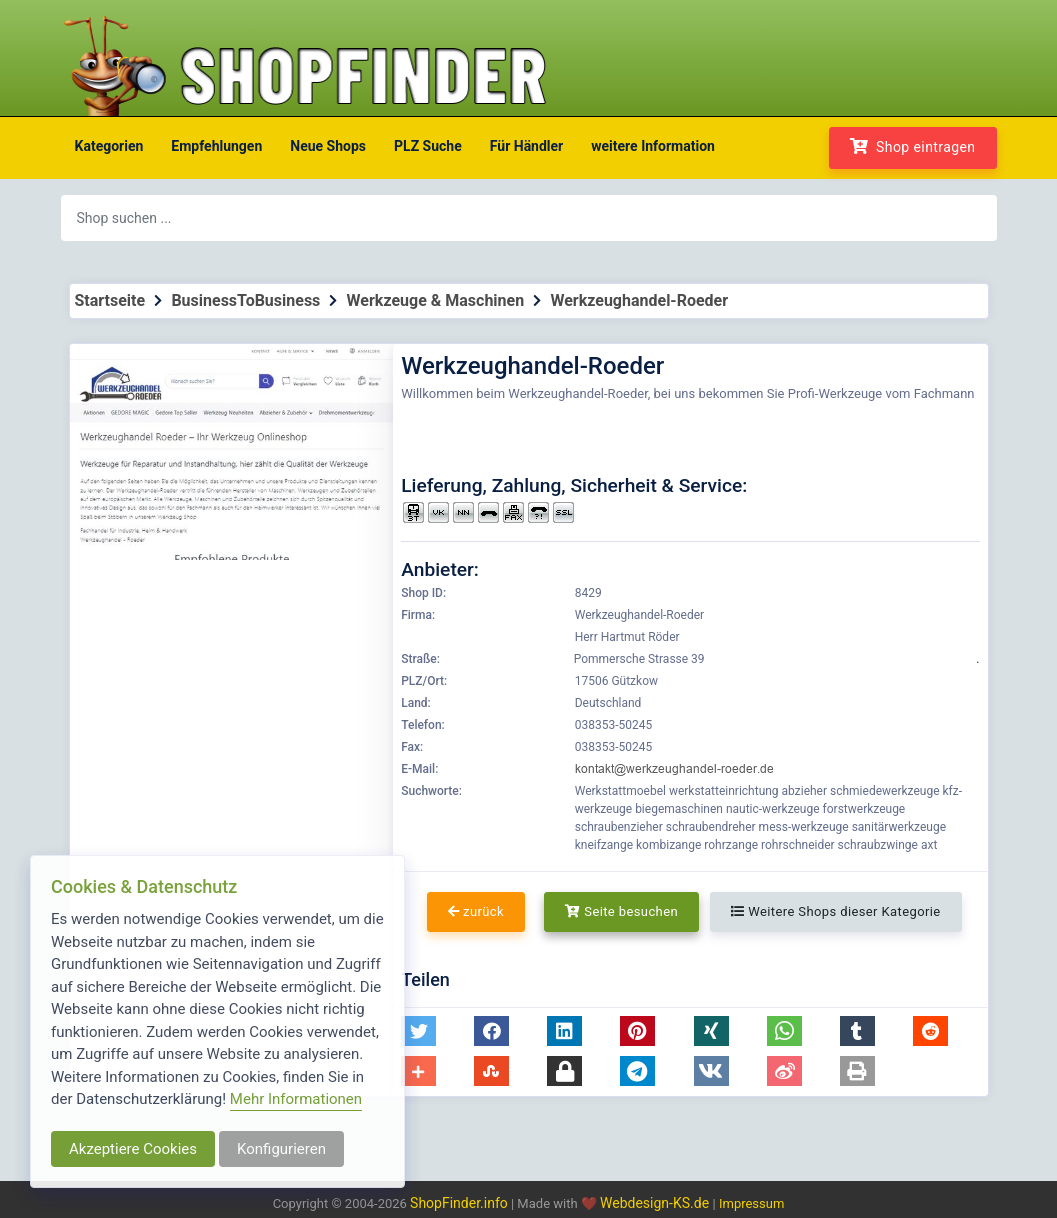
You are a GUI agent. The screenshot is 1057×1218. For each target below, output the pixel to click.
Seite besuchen (621, 911)
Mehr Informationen (296, 1099)
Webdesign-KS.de (656, 1203)
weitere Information (653, 146)
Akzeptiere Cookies (133, 1149)
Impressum (751, 1203)
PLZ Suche (428, 146)
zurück (476, 911)
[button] (418, 1031)
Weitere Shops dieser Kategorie (835, 911)
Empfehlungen (216, 146)
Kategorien (109, 146)
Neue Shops (328, 146)
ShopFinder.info (459, 1203)
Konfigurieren (281, 1149)
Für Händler (526, 146)
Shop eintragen (913, 146)
